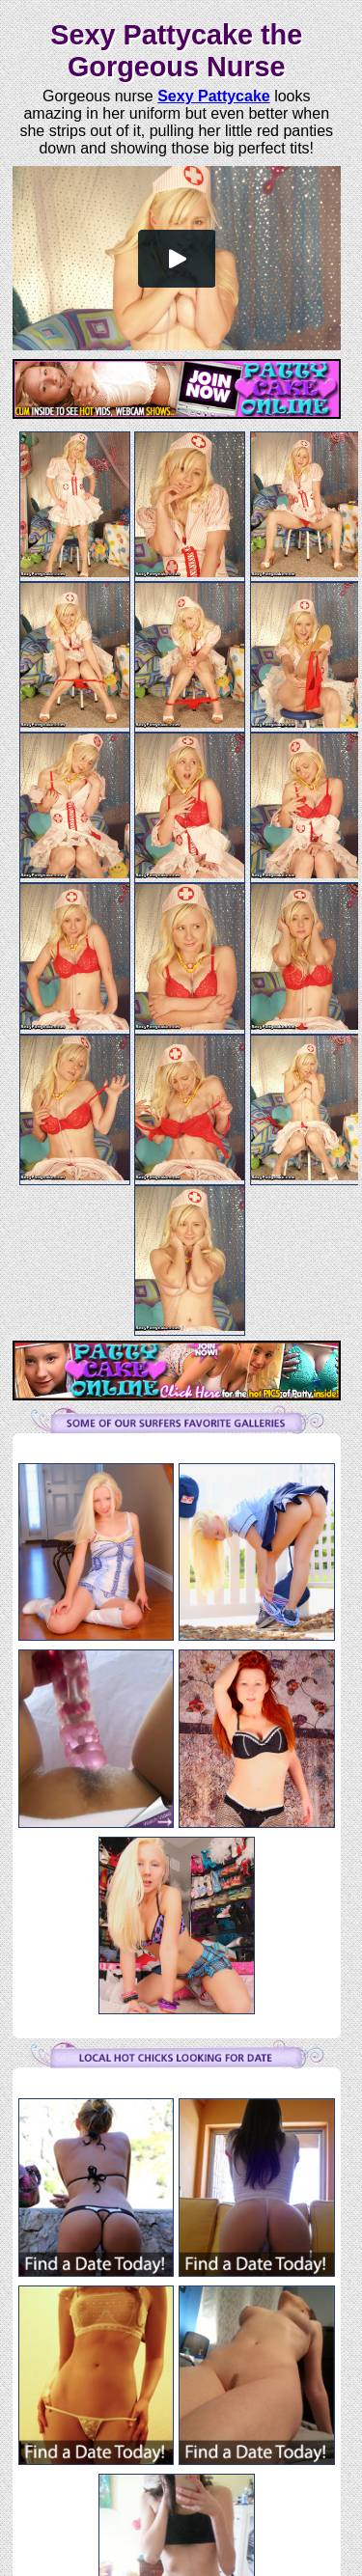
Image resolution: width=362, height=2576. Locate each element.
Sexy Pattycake (213, 96)
